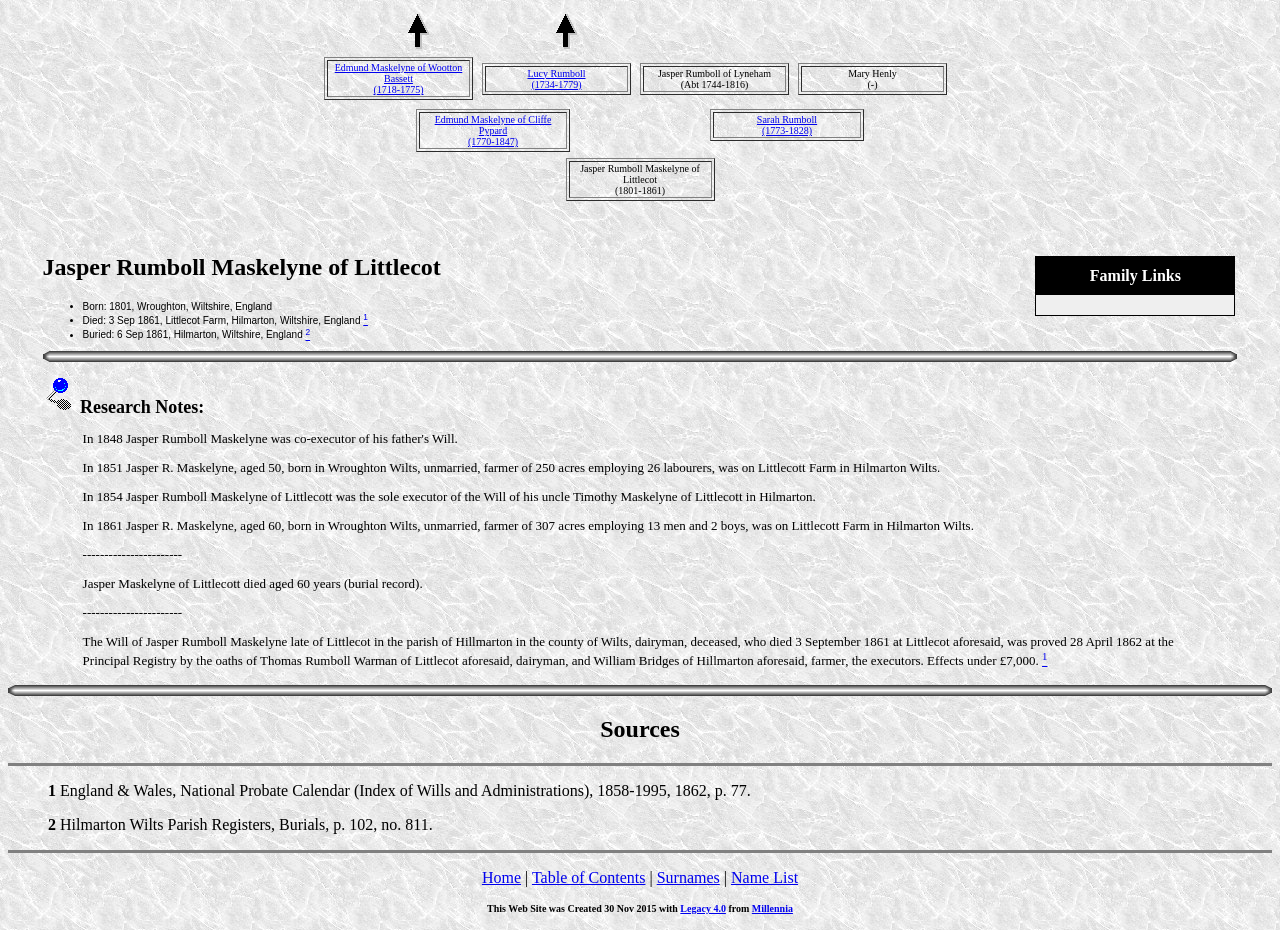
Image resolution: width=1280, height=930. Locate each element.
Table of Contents (589, 877)
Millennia (772, 908)
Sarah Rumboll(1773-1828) (787, 125)
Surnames (688, 877)
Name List (764, 877)
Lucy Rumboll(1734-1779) (556, 79)
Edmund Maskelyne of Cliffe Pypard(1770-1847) (493, 130)
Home (501, 877)
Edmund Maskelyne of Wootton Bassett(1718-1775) (399, 78)
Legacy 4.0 (703, 908)
